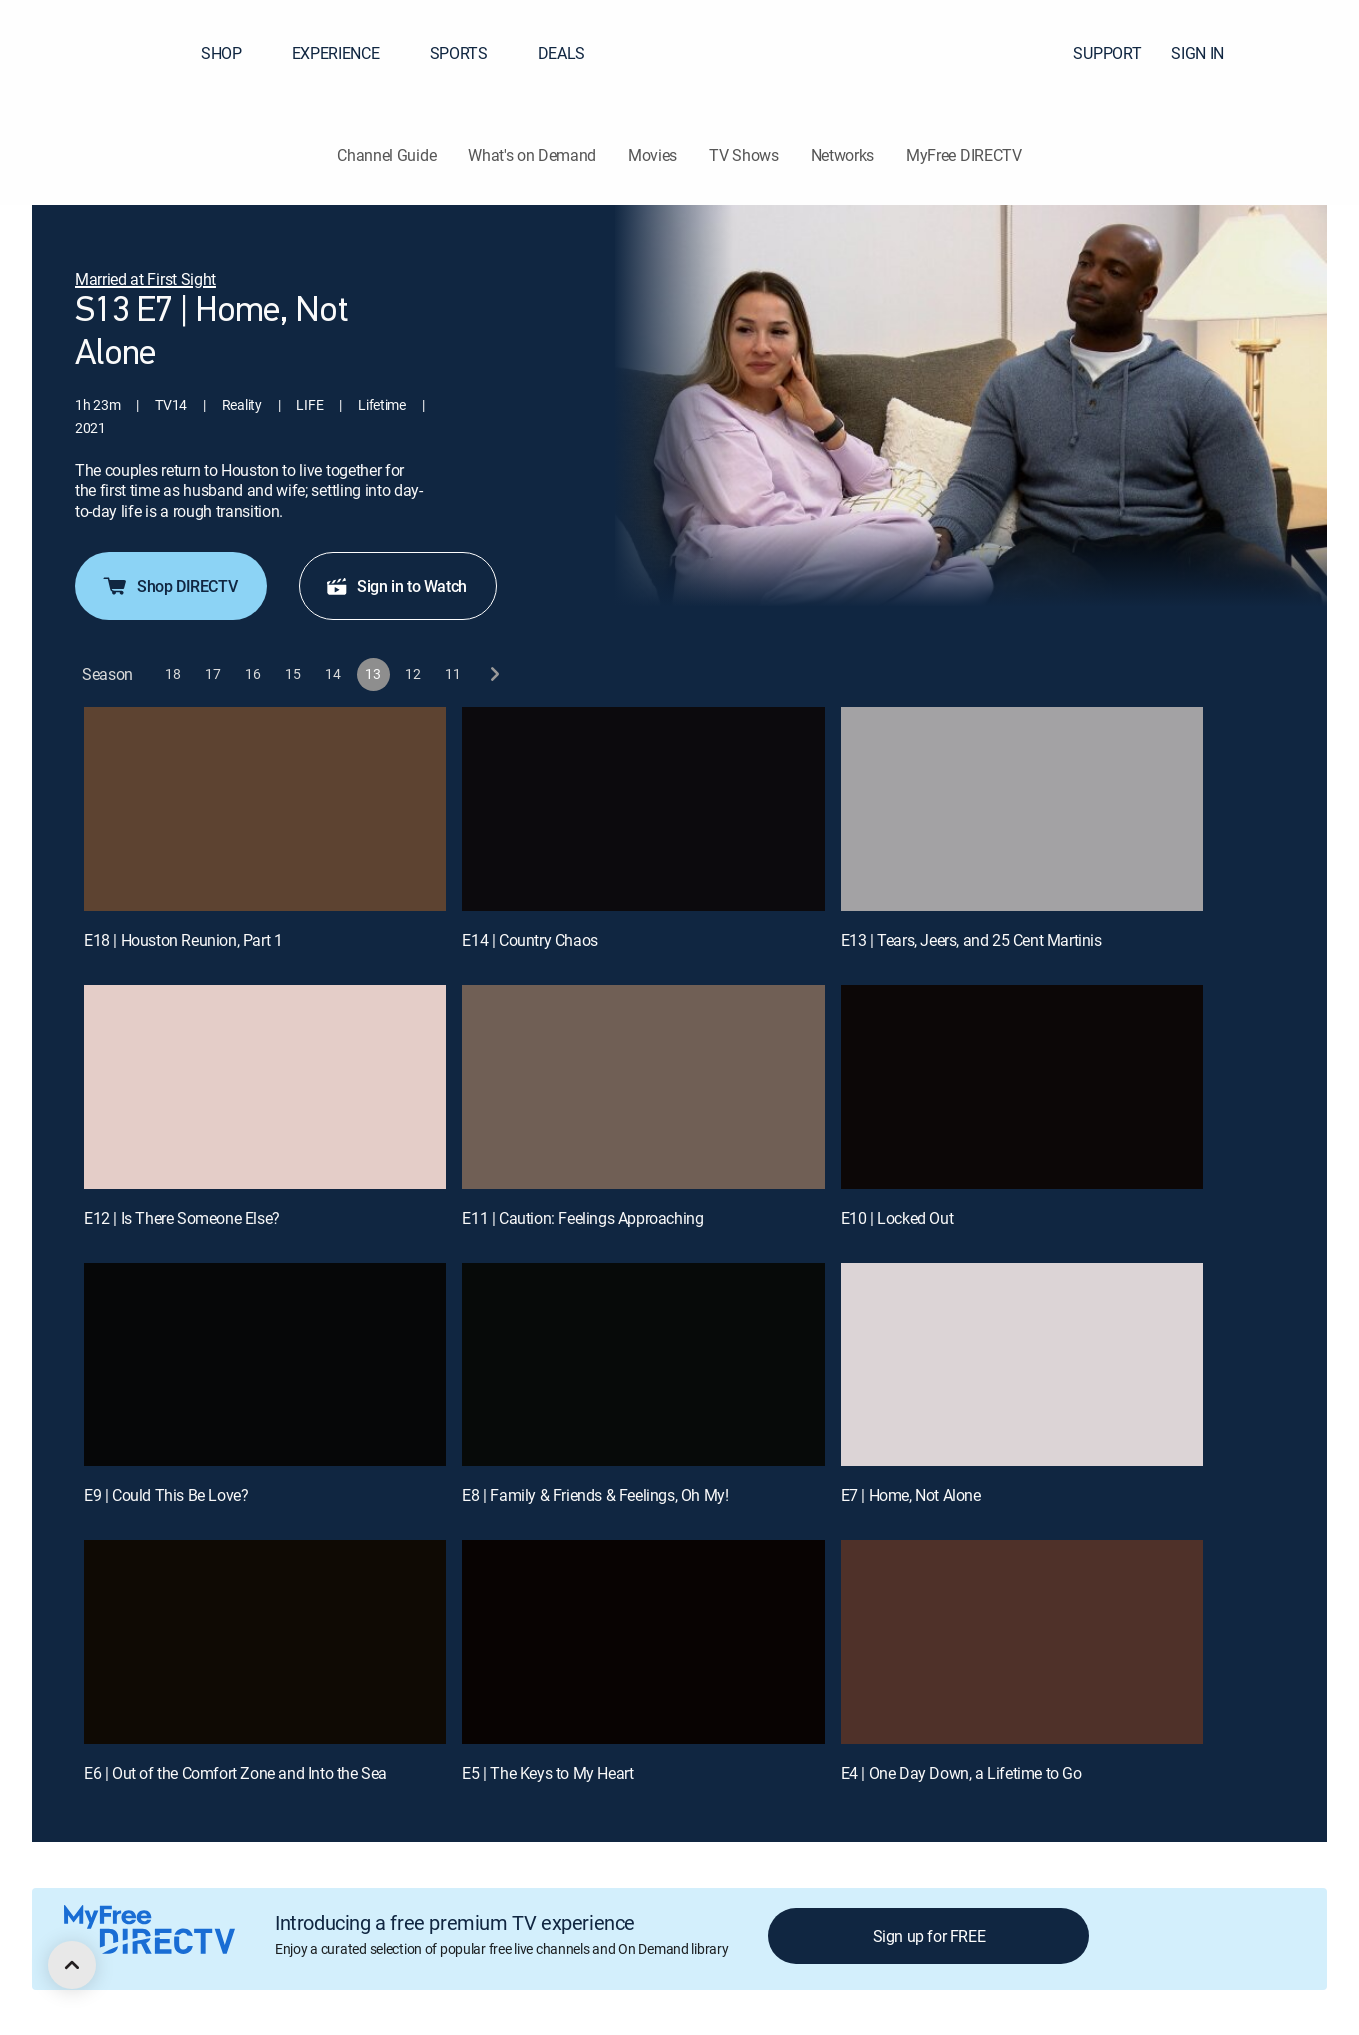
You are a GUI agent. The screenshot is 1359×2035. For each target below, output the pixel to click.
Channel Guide (386, 155)
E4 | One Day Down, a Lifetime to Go (961, 1773)
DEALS (561, 53)
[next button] (493, 674)
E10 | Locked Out (897, 1218)
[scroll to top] (72, 1965)
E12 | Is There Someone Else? (182, 1218)
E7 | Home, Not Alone (911, 1495)
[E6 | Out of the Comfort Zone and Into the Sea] (265, 1642)
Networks (842, 155)
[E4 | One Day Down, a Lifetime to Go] (1022, 1642)
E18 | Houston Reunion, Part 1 (183, 940)
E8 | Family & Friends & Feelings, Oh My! (595, 1495)
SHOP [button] (233, 53)
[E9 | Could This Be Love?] (265, 1365)
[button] (1308, 53)
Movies (652, 155)
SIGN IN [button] (1209, 53)
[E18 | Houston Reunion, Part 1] (265, 809)
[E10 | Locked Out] (1022, 1087)
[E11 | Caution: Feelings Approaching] (643, 1087)
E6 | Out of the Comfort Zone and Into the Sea (235, 1773)
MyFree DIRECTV (964, 155)
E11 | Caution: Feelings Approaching (582, 1218)
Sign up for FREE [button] (929, 1936)
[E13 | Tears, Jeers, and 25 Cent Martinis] (1022, 809)
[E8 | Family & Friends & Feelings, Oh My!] (643, 1365)
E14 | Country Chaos (529, 940)
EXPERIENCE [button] (348, 53)
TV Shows (743, 155)
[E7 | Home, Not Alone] (1022, 1365)
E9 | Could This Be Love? (166, 1495)
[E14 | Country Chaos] (643, 809)
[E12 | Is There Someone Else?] (265, 1087)
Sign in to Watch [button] (396, 586)
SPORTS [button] (471, 53)
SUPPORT (1107, 53)
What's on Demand (532, 155)
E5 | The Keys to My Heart (547, 1773)
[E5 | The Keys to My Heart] (643, 1642)
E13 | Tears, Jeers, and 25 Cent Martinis (971, 940)
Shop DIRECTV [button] (169, 586)
